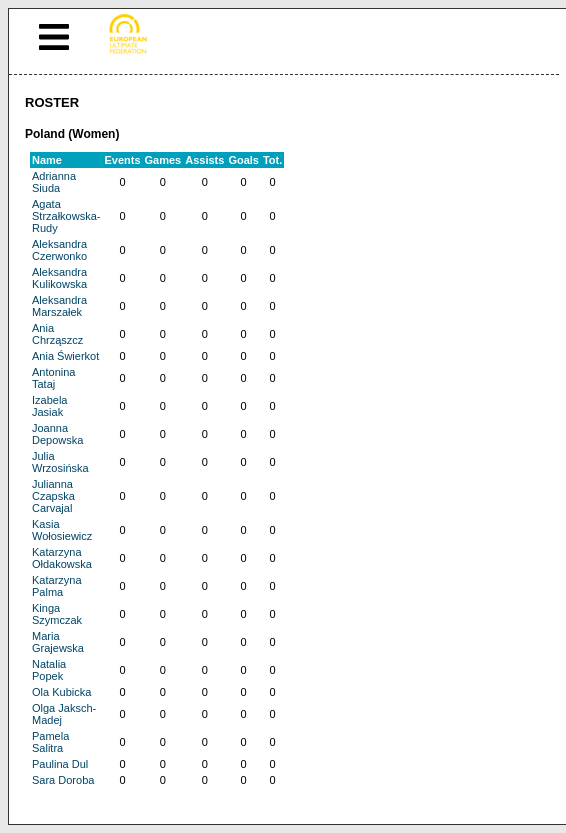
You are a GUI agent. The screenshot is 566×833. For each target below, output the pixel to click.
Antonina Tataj (53, 378)
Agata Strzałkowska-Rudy (66, 216)
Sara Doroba (63, 780)
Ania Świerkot (65, 356)
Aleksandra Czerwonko (59, 250)
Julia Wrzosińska (60, 462)
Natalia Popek (49, 670)
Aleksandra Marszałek (59, 306)
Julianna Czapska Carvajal (53, 496)
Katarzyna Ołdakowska (62, 558)
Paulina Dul (60, 764)
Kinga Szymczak (57, 614)
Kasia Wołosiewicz (62, 530)
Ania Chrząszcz (57, 334)
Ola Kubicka (61, 692)
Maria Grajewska (58, 642)
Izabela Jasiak (49, 406)
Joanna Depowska (57, 434)
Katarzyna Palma (57, 586)
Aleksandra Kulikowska (59, 278)
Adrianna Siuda (54, 182)
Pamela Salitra (50, 742)
